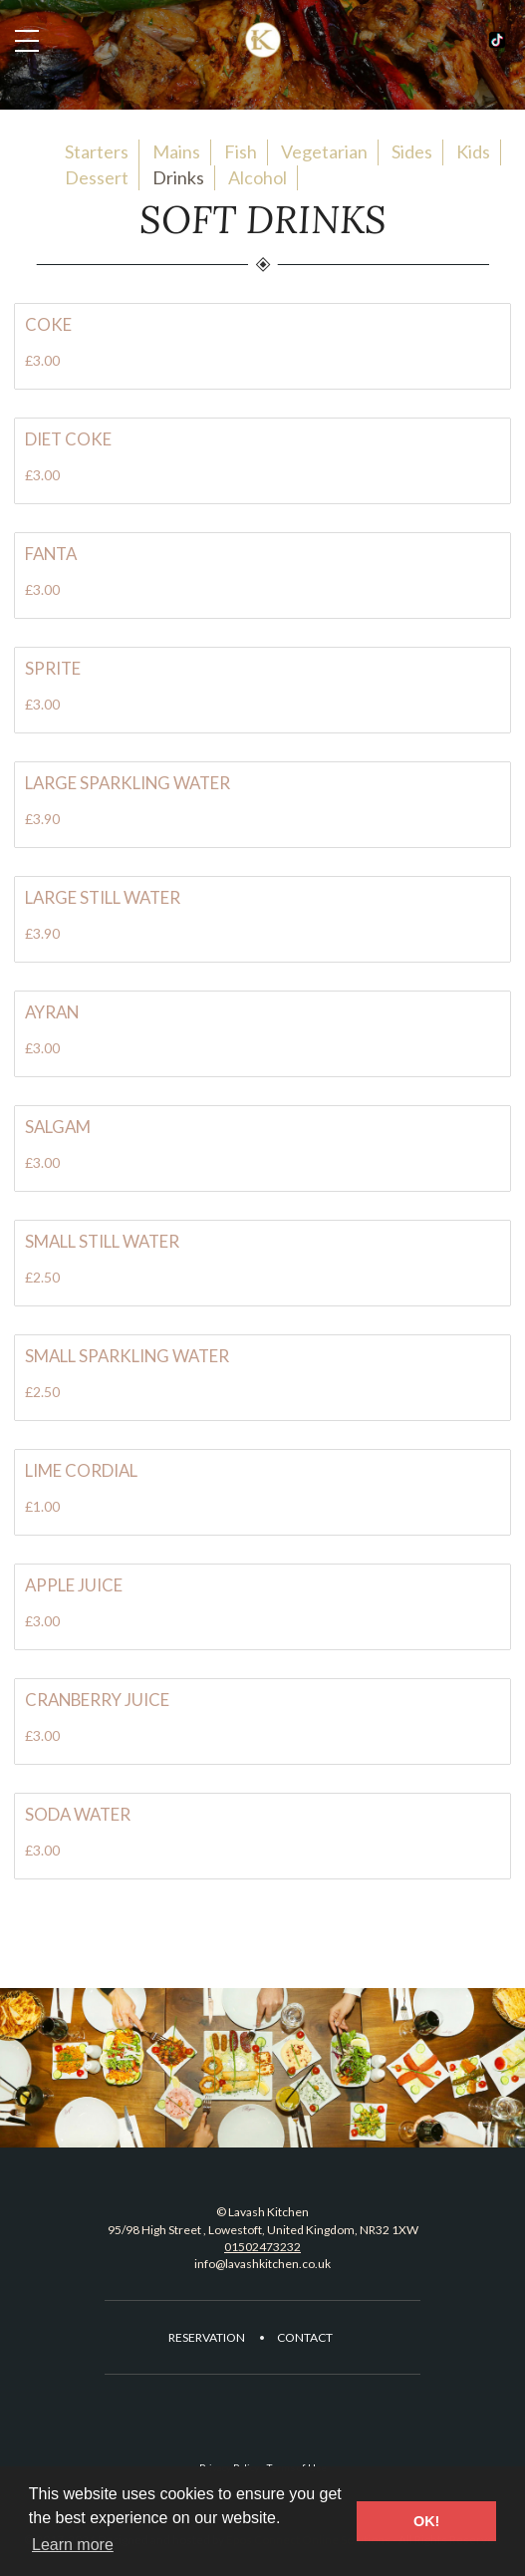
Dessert (97, 177)
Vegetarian (324, 151)
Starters (97, 151)
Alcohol (257, 177)
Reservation (206, 2337)
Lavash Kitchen (263, 40)
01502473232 (262, 2246)
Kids (473, 151)
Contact (305, 2337)
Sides (412, 151)
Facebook (497, 40)
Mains (176, 151)
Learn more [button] (73, 2544)
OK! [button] (426, 2521)
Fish (240, 151)
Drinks (178, 177)
